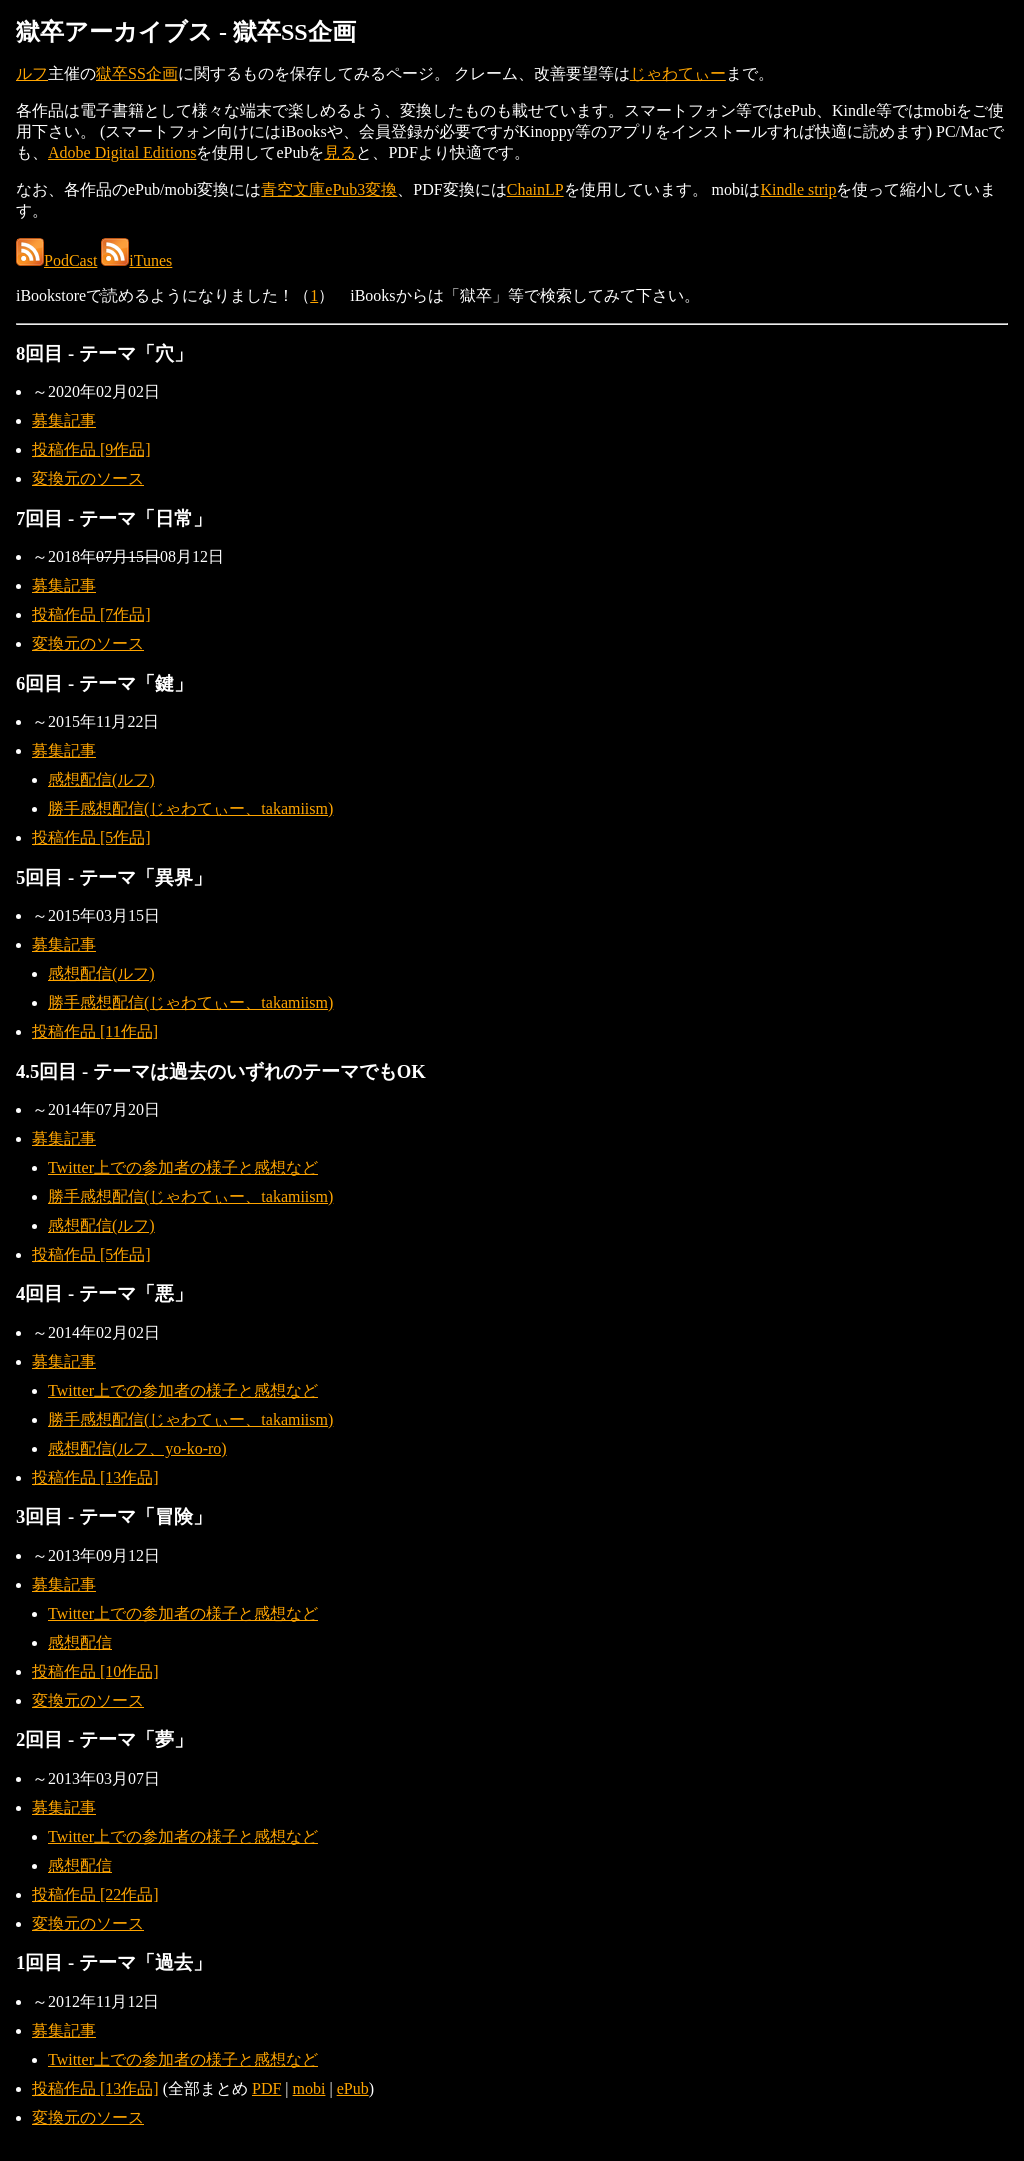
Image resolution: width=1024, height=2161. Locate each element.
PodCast (56, 260)
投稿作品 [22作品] (95, 1894)
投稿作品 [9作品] (91, 449)
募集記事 (64, 420)
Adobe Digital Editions (122, 152)
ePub (353, 2088)
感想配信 (80, 1642)
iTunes (136, 260)
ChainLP (535, 189)
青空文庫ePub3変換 (329, 189)
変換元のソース (88, 478)
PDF (266, 2088)
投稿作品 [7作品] (91, 614)
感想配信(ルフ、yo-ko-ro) (137, 1448)
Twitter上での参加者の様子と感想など (183, 1167)
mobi (309, 2088)
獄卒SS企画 (137, 73)
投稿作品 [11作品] (95, 1031)
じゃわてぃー (678, 73)
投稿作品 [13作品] (95, 1477)
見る (340, 152)
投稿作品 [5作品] (91, 837)
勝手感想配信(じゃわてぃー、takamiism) (190, 808)
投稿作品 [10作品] (95, 1671)
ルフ (32, 73)
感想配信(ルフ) (101, 779)
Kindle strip (798, 189)
